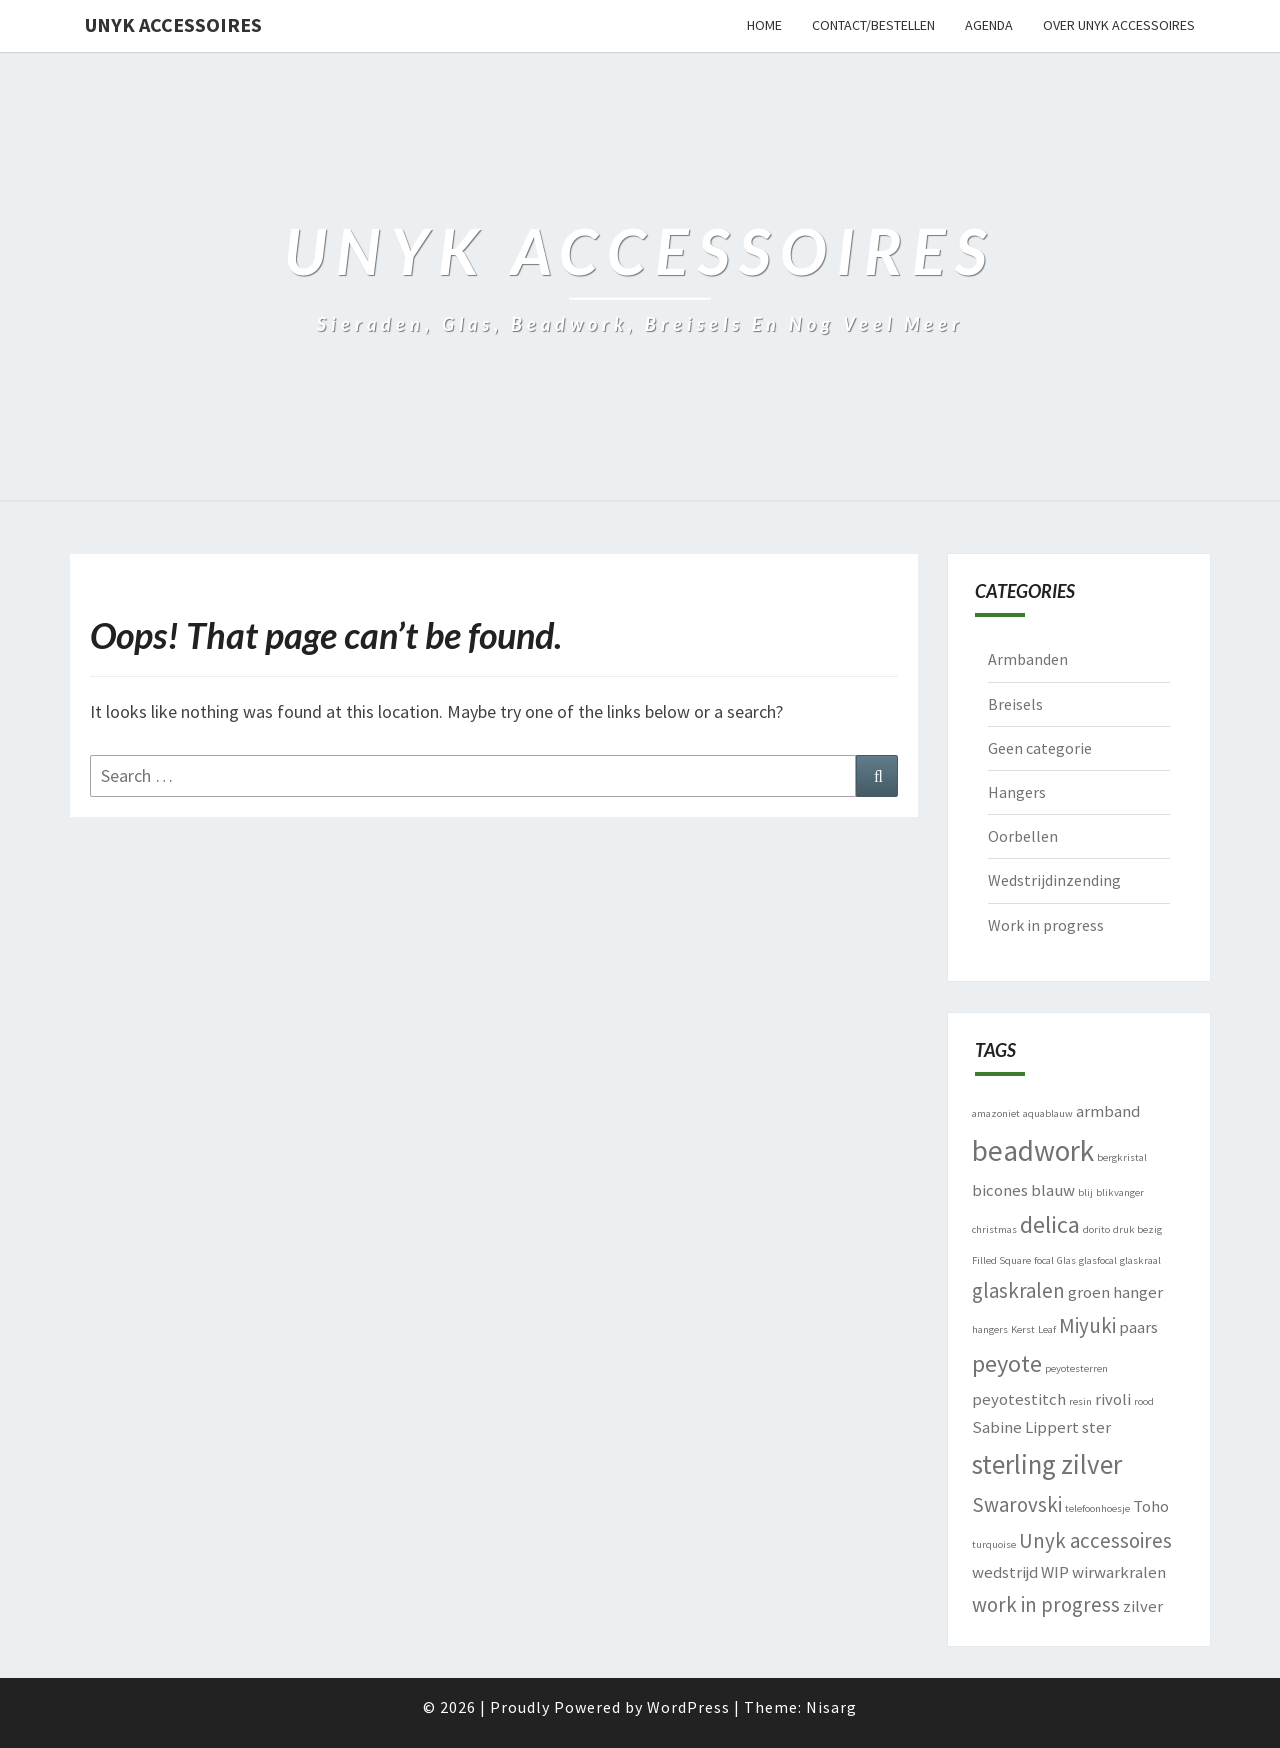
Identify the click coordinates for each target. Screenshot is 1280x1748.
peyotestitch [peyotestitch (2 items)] (1019, 1399)
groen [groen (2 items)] (1089, 1292)
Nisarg (831, 1707)
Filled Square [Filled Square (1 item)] (1001, 1260)
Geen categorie (1040, 748)
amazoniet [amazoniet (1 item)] (996, 1113)
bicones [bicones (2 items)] (1000, 1190)
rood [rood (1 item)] (1144, 1401)
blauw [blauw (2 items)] (1053, 1190)
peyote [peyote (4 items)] (1007, 1363)
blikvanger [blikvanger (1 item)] (1120, 1192)
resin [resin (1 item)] (1080, 1401)
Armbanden (1028, 659)
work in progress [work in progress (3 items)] (1046, 1604)
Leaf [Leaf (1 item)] (1047, 1329)
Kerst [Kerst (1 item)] (1023, 1329)
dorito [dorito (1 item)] (1096, 1229)
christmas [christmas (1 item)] (994, 1229)
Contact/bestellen (873, 25)
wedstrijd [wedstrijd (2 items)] (1005, 1572)
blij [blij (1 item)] (1085, 1192)
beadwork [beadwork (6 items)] (1033, 1150)
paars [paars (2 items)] (1138, 1327)
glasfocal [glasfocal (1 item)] (1098, 1260)
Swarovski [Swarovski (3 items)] (1017, 1504)
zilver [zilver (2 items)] (1143, 1606)
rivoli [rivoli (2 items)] (1113, 1399)
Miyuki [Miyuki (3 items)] (1087, 1325)
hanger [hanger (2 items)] (1138, 1292)
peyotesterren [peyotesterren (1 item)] (1076, 1368)
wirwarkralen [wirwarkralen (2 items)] (1119, 1572)
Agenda (989, 25)
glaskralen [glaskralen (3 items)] (1018, 1290)
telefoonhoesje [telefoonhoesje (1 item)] (1097, 1508)
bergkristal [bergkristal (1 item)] (1122, 1157)
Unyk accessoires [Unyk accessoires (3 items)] (1095, 1540)
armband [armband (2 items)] (1108, 1111)
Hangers (1017, 792)
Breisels (1015, 704)
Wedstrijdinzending (1054, 880)
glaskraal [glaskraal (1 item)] (1140, 1260)
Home (764, 25)
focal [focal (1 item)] (1044, 1260)
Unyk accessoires (173, 24)
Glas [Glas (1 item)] (1066, 1260)
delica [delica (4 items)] (1050, 1224)
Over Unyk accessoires (1119, 25)
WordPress (688, 1707)
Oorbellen (1023, 836)
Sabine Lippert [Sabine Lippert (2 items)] (1025, 1427)
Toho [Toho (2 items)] (1151, 1506)
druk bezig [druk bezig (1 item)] (1137, 1229)
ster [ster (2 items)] (1096, 1427)
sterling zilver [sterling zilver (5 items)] (1047, 1464)
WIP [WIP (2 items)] (1055, 1572)
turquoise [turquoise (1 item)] (994, 1544)
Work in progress (1046, 925)
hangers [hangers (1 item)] (990, 1329)
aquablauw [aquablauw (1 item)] (1048, 1113)
